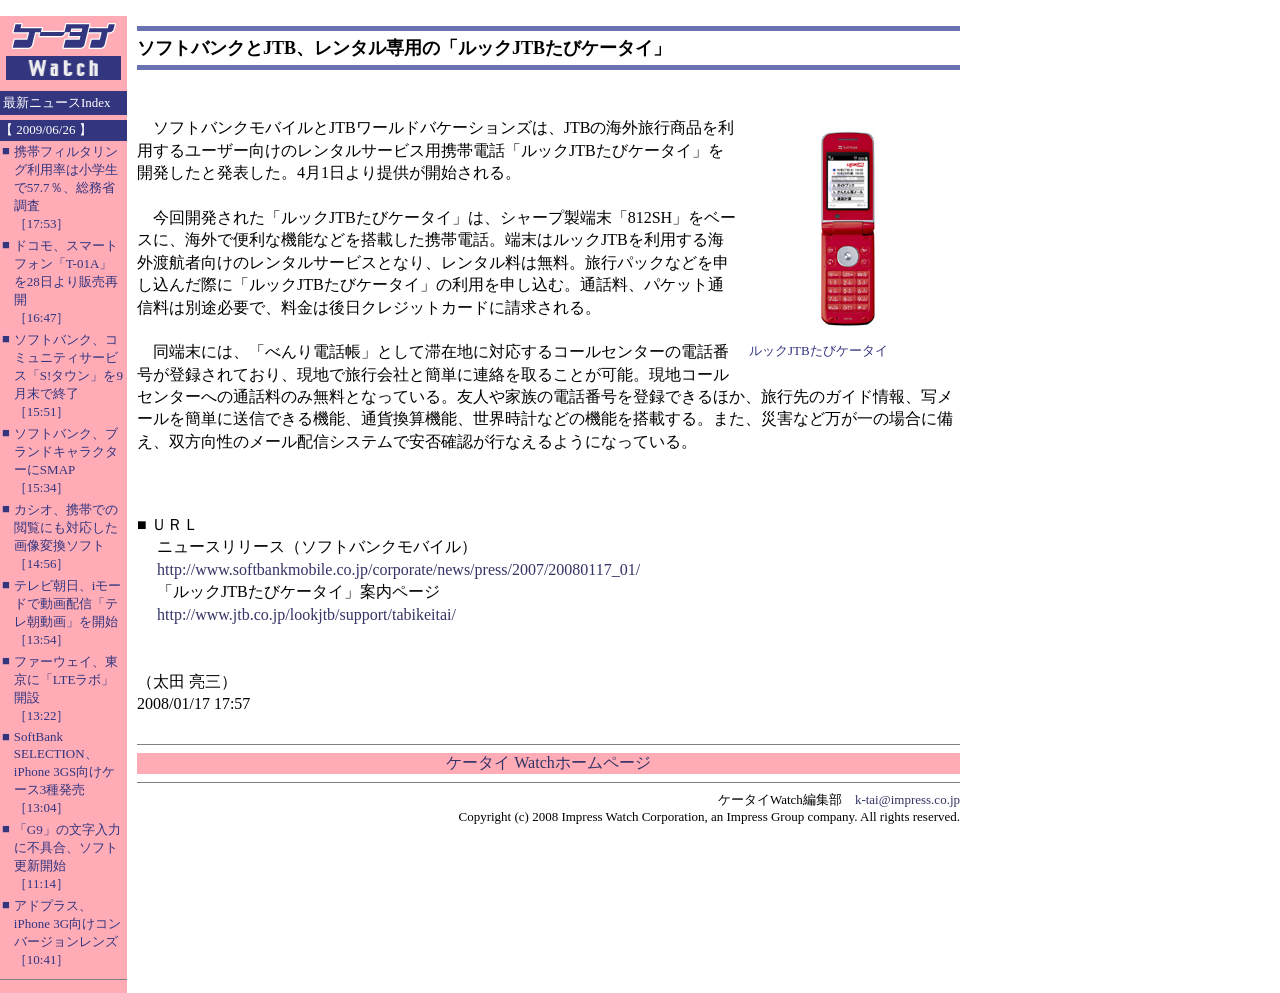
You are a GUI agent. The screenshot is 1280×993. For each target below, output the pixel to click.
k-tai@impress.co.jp (907, 799)
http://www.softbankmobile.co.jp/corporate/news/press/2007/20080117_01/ (398, 569)
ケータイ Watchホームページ (548, 762)
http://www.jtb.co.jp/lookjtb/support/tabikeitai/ (306, 614)
